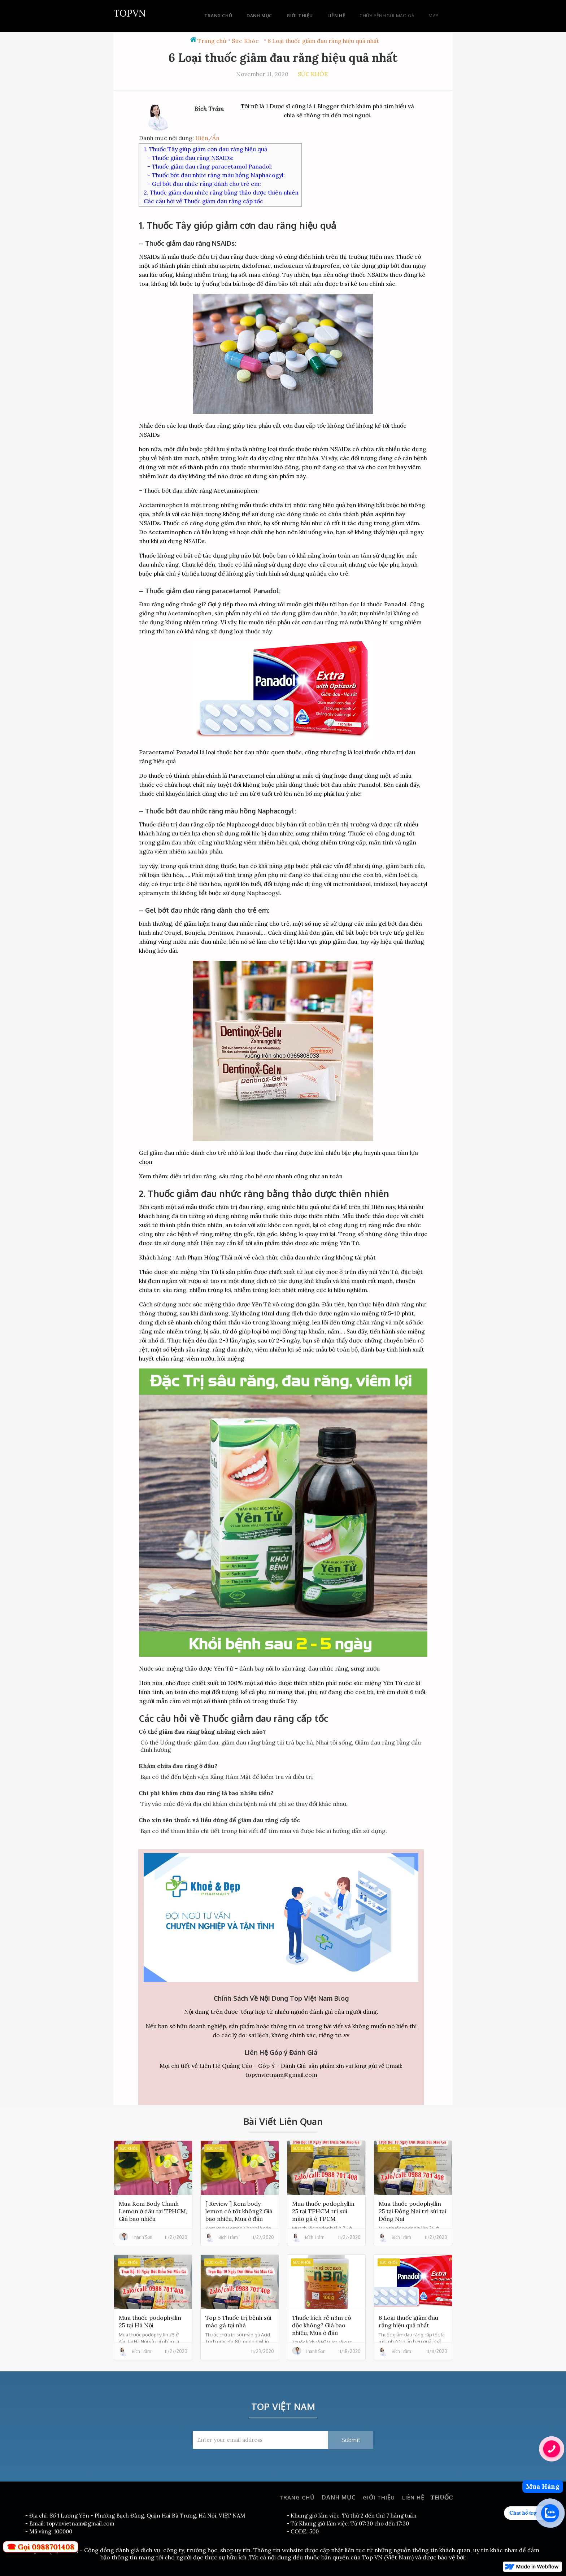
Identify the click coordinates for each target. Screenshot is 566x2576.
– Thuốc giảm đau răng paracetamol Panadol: (209, 166)
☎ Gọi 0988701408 (40, 2546)
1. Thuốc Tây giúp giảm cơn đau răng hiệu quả (205, 149)
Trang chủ (211, 40)
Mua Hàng (543, 2486)
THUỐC (441, 2497)
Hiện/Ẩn (207, 137)
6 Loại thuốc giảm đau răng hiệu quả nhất (323, 40)
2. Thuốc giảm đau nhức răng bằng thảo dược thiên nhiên (221, 192)
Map (433, 15)
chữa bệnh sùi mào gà (387, 15)
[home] (129, 12)
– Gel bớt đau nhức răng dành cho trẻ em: (204, 183)
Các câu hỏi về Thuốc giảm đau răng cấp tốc (203, 201)
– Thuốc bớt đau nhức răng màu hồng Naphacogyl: (216, 175)
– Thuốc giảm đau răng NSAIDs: (190, 157)
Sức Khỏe (245, 41)
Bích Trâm (209, 109)
